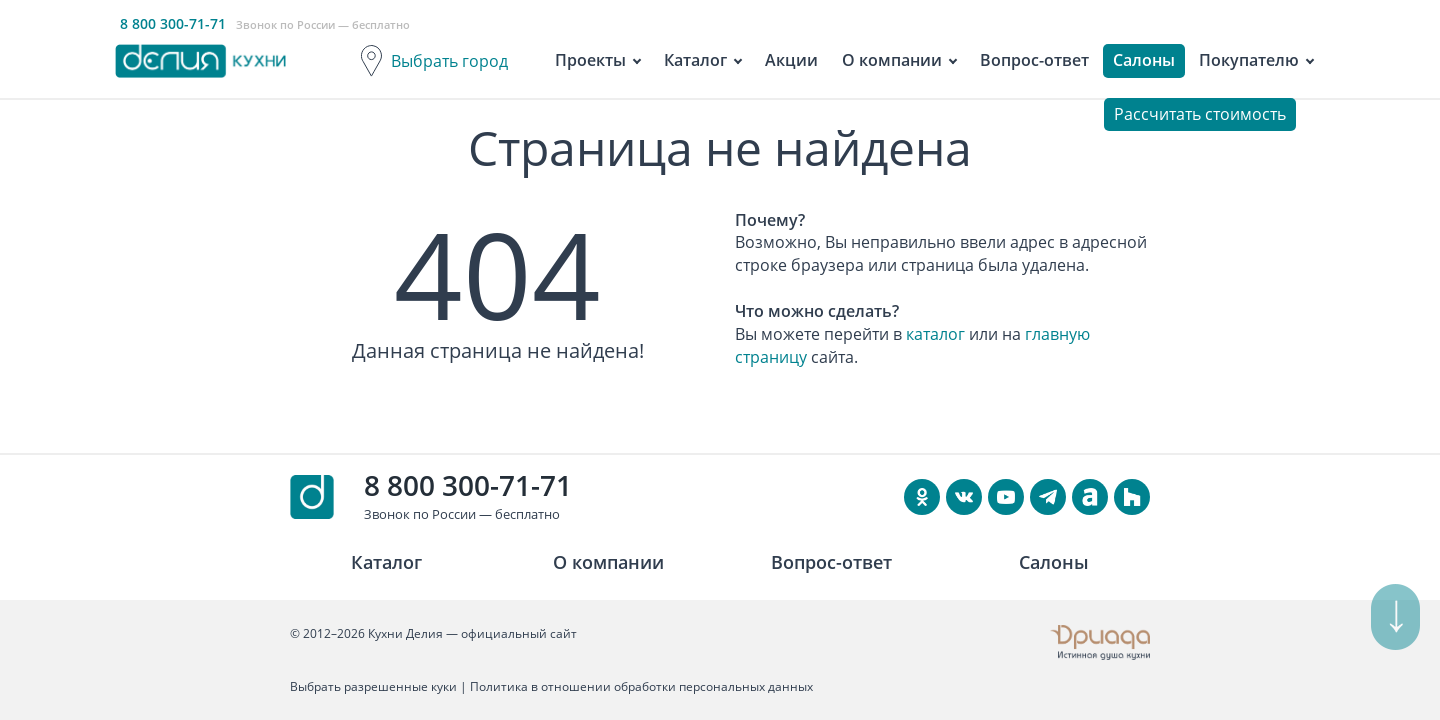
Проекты (590, 60)
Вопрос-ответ (1034, 60)
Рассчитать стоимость (1200, 114)
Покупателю (1249, 60)
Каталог (695, 60)
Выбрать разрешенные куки (373, 686)
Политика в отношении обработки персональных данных (641, 686)
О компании (892, 60)
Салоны (1144, 60)
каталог (935, 334)
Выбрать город (449, 61)
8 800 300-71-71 (468, 485)
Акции (791, 60)
